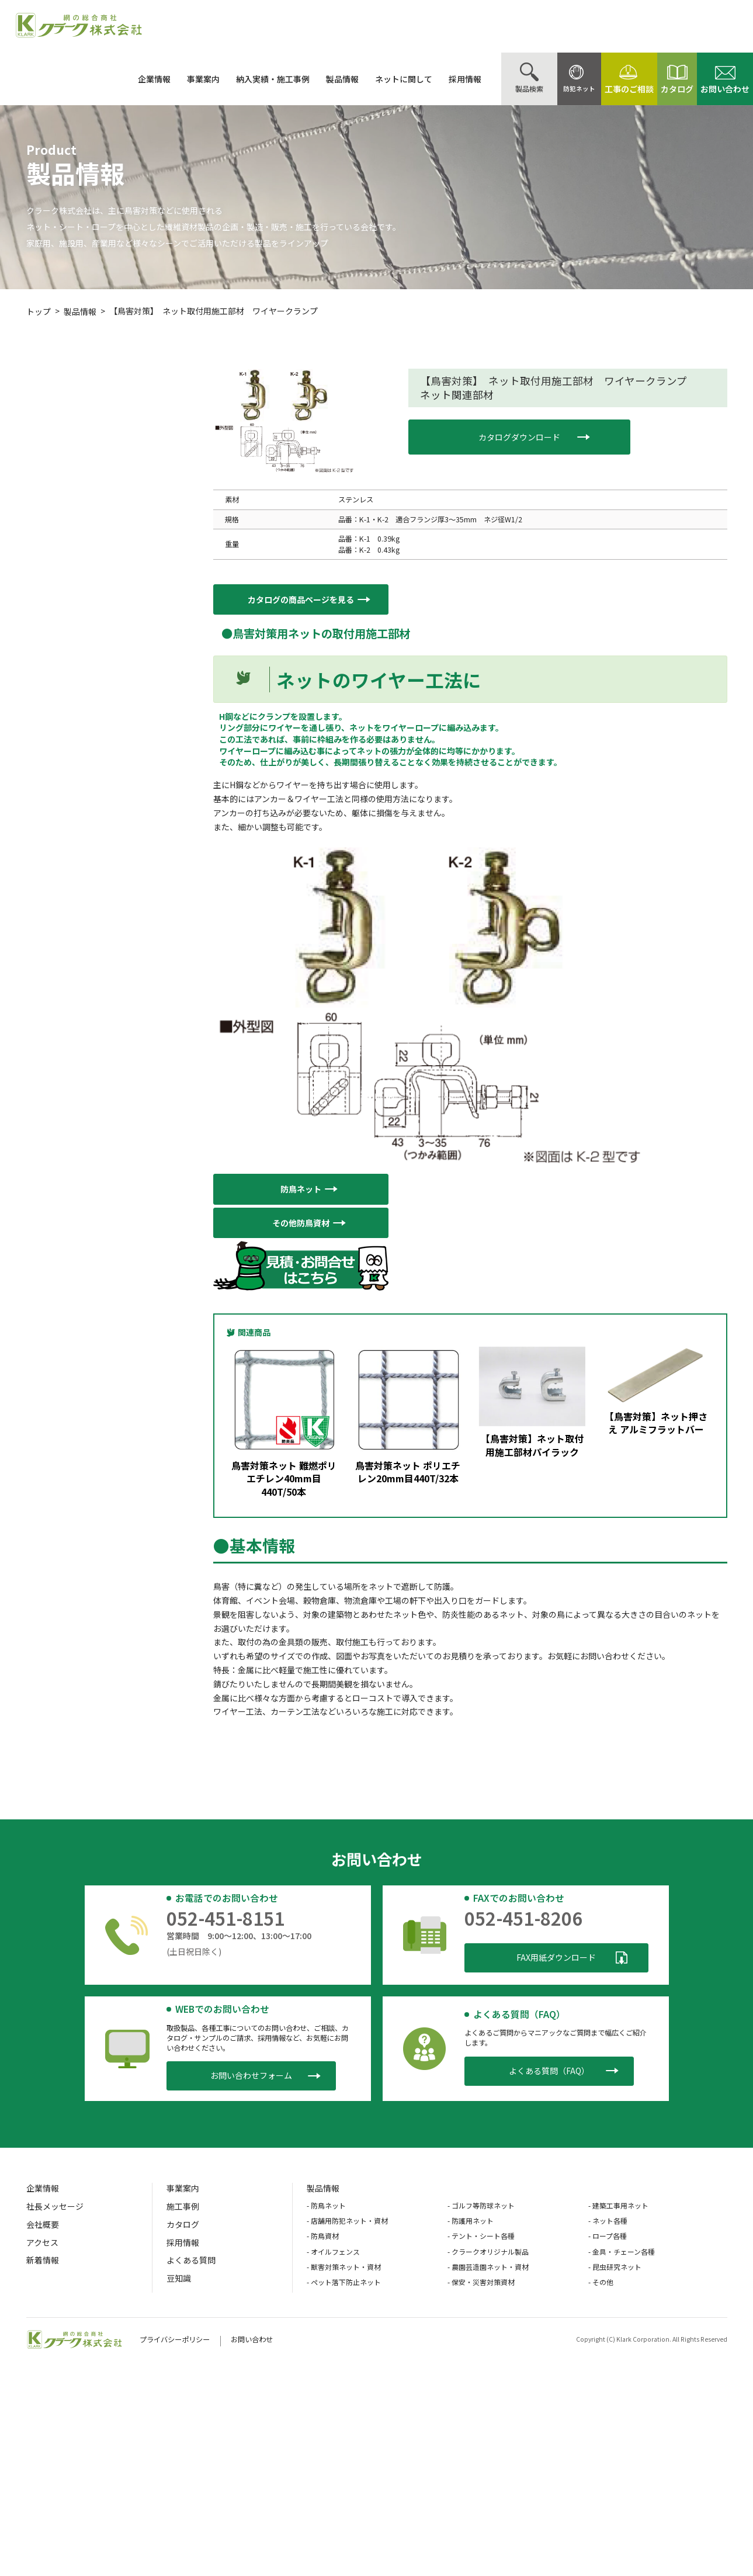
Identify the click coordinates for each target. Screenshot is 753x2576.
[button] (300, 599)
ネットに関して (375, 79)
